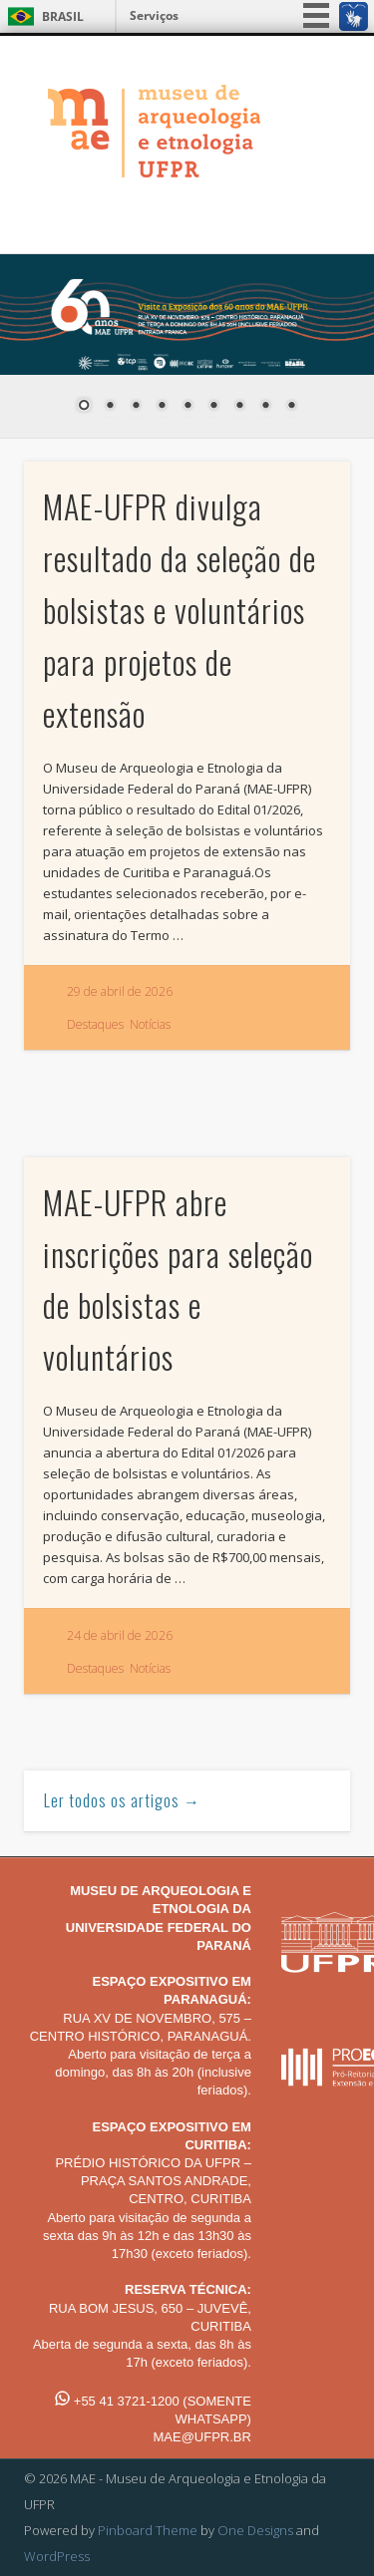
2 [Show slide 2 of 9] (110, 407)
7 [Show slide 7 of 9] (239, 407)
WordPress (57, 2556)
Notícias (150, 1024)
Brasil (63, 16)
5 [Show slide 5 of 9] (187, 407)
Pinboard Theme (147, 2530)
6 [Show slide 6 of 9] (213, 407)
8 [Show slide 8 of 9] (265, 407)
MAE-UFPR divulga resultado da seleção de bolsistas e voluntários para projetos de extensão (179, 609)
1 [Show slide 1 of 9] (84, 407)
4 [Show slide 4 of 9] (162, 407)
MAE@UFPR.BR (201, 2436)
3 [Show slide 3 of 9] (136, 407)
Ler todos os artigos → (122, 1800)
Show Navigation (302, 211)
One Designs (255, 2530)
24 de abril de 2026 (120, 1635)
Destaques (95, 1024)
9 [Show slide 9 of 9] (291, 407)
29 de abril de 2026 (120, 991)
